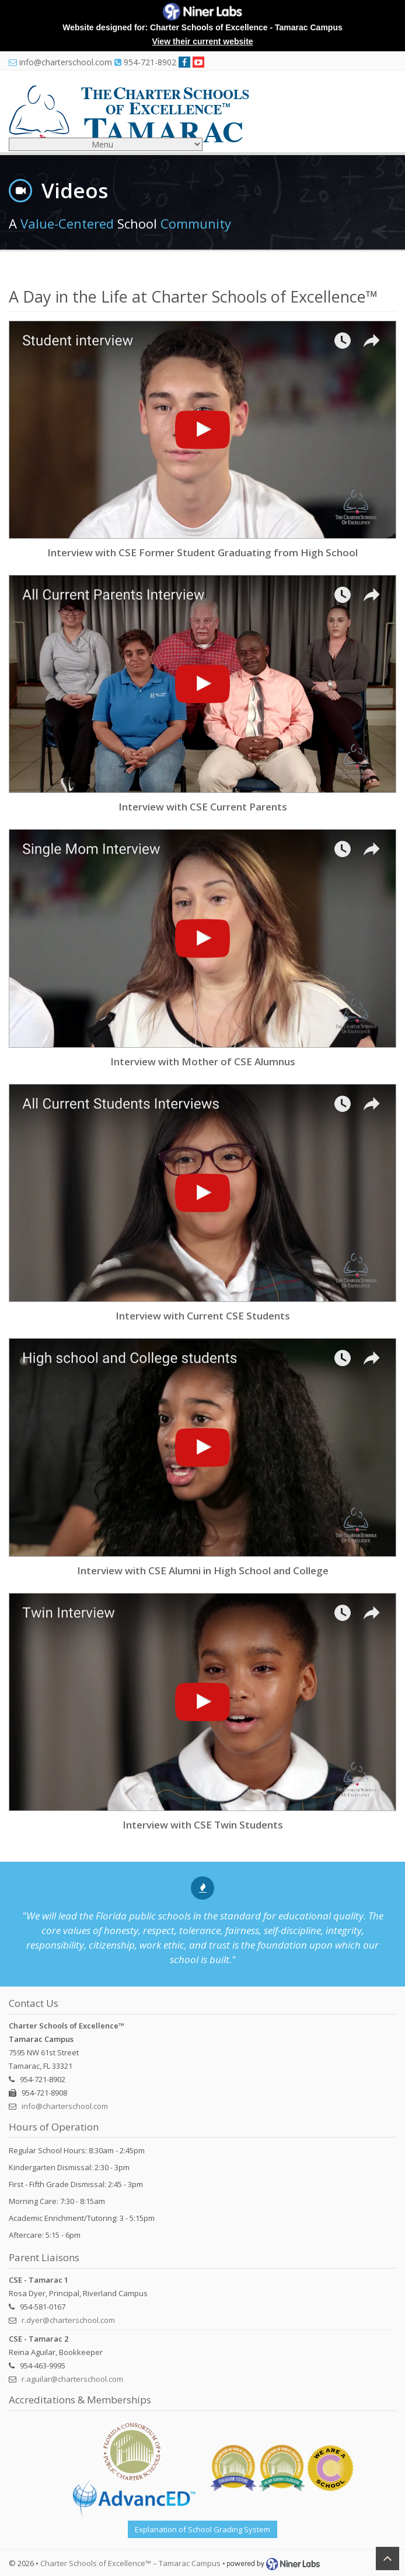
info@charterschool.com (65, 2106)
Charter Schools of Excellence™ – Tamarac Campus (130, 2563)
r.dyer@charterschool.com (68, 2320)
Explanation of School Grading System (202, 2529)
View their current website (202, 41)
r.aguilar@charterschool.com (72, 2379)
